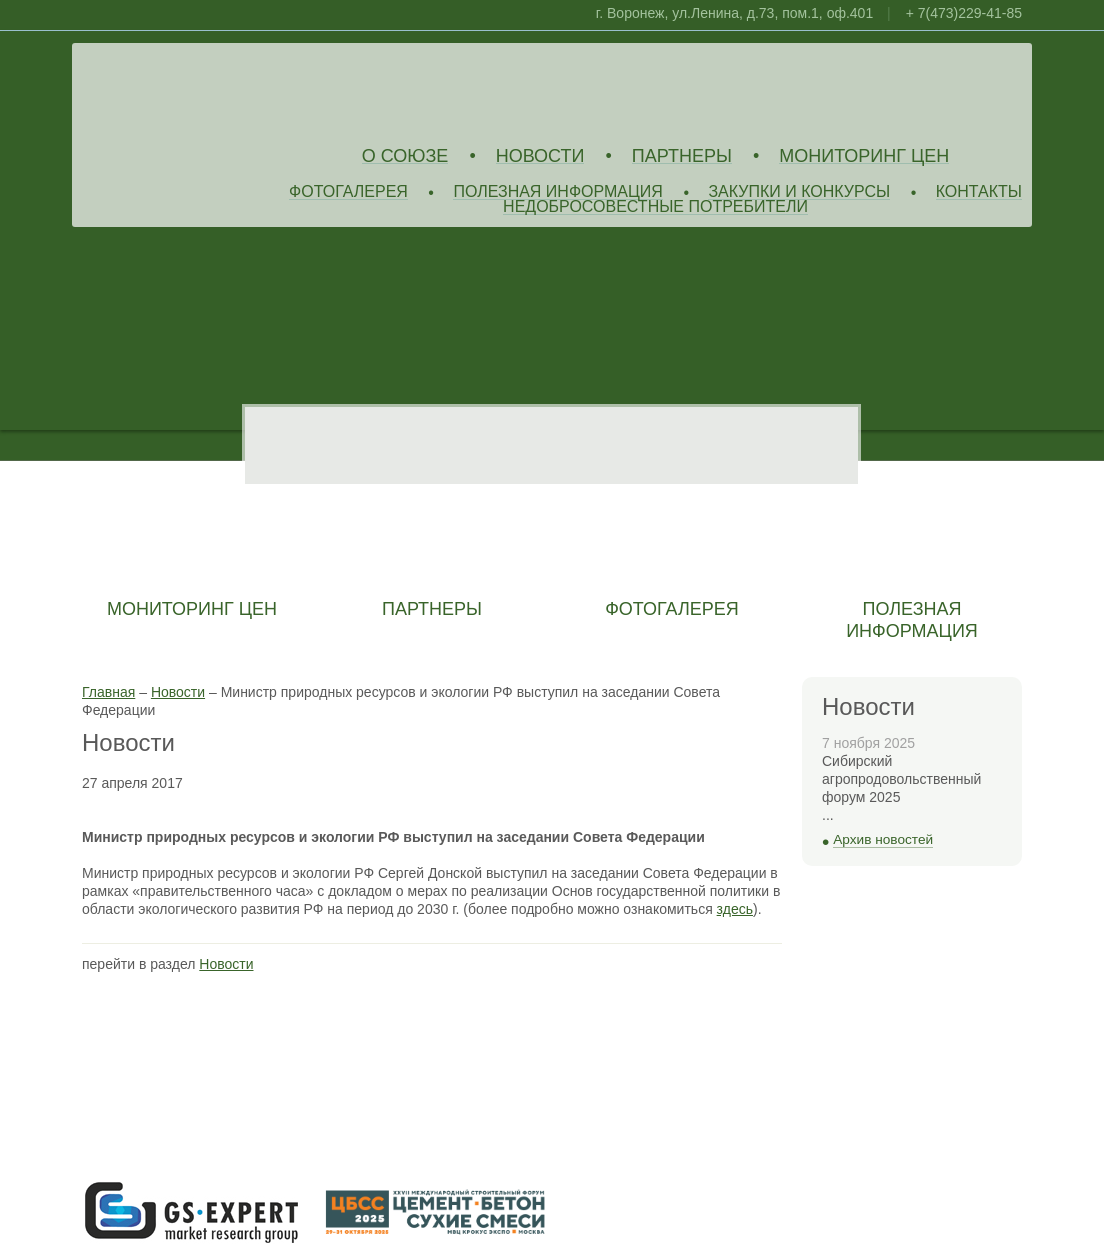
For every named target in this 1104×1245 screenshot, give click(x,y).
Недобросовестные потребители (655, 207)
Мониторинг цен (864, 156)
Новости (540, 156)
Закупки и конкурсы (799, 192)
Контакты (979, 192)
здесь (735, 909)
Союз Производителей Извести (227, 91)
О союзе (405, 156)
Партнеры (682, 156)
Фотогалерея (348, 192)
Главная (108, 692)
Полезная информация (558, 192)
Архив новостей (883, 839)
